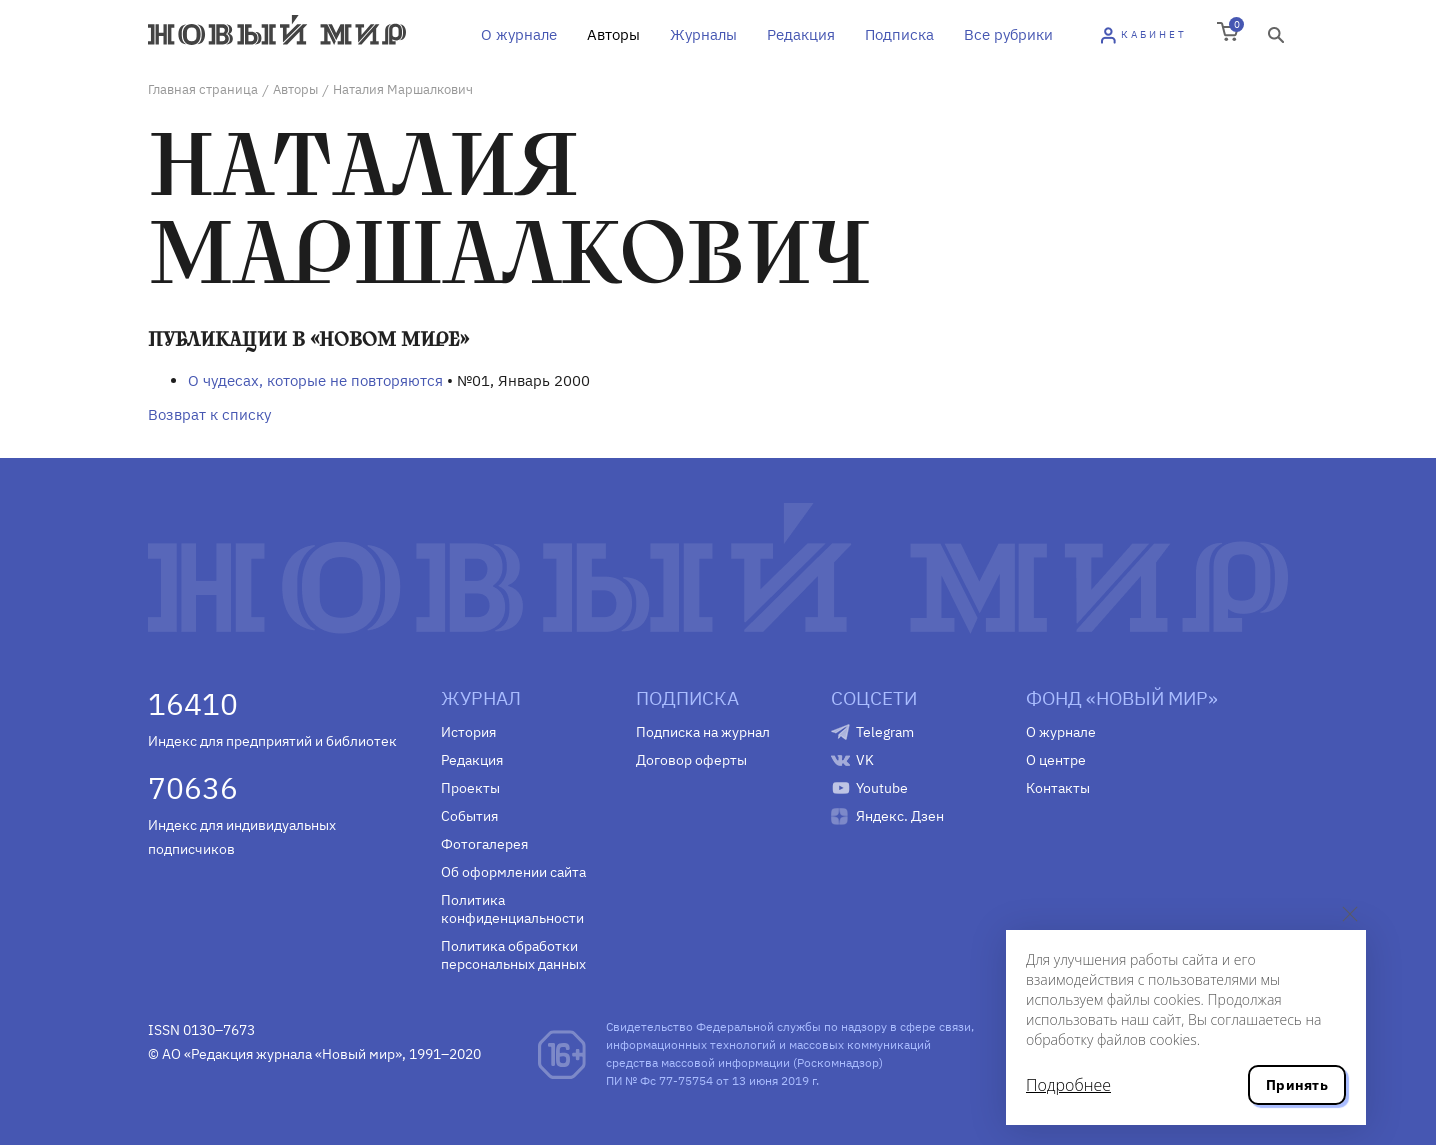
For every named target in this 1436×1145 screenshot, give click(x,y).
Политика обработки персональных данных (513, 955)
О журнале (519, 34)
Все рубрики (1008, 34)
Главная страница (203, 89)
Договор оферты (691, 760)
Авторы (613, 34)
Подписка (899, 34)
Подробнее (1068, 1085)
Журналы (703, 34)
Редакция (801, 34)
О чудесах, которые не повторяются (315, 380)
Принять (1297, 1085)
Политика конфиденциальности (512, 909)
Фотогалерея (484, 844)
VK (865, 760)
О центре (1056, 760)
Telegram (885, 732)
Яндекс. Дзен (900, 816)
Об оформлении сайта (513, 872)
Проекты (470, 788)
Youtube (882, 788)
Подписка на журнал (703, 732)
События (469, 816)
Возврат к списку (209, 414)
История (468, 732)
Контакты (1058, 788)
